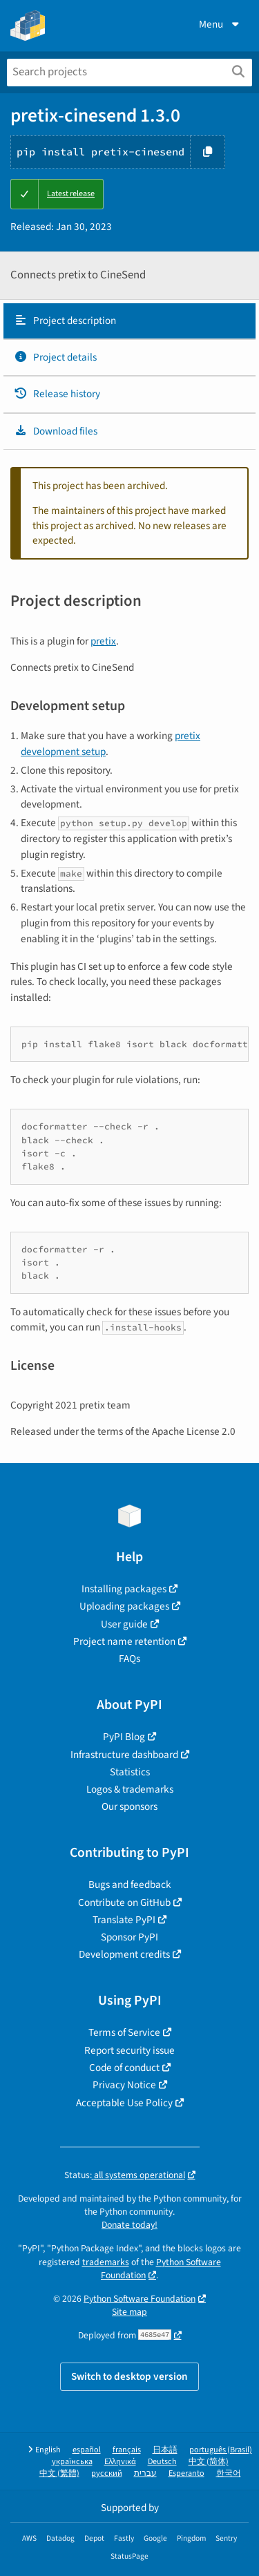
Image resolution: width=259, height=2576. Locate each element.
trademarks (105, 2262)
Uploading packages (124, 1606)
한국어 (228, 2473)
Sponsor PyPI (129, 1937)
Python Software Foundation (161, 2268)
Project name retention (124, 1641)
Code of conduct (124, 2067)
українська (72, 2462)
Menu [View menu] (220, 24)
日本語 (165, 2450)
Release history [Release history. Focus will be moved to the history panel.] (57, 393)
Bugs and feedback (129, 1884)
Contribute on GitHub (124, 1902)
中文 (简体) (209, 2462)
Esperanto (186, 2473)
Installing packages (123, 1588)
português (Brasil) (220, 2450)
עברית (145, 2473)
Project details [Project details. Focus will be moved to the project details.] (55, 357)
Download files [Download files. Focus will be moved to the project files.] (55, 431)
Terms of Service (124, 2032)
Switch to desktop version (129, 2376)
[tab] (129, 321)
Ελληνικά (120, 2462)
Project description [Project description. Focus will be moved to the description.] (65, 320)
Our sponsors (129, 1806)
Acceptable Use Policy (124, 2102)
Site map (129, 2311)
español (87, 2450)
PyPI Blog (124, 1736)
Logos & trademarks (129, 1789)
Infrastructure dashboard (124, 1754)
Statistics (130, 1772)
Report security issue (129, 2050)
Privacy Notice (124, 2084)
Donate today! (129, 2224)
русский (106, 2473)
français (127, 2450)
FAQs (129, 1658)
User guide (124, 1624)
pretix (103, 641)
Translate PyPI (124, 1919)
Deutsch (162, 2462)
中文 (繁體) (59, 2473)
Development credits (124, 1954)
